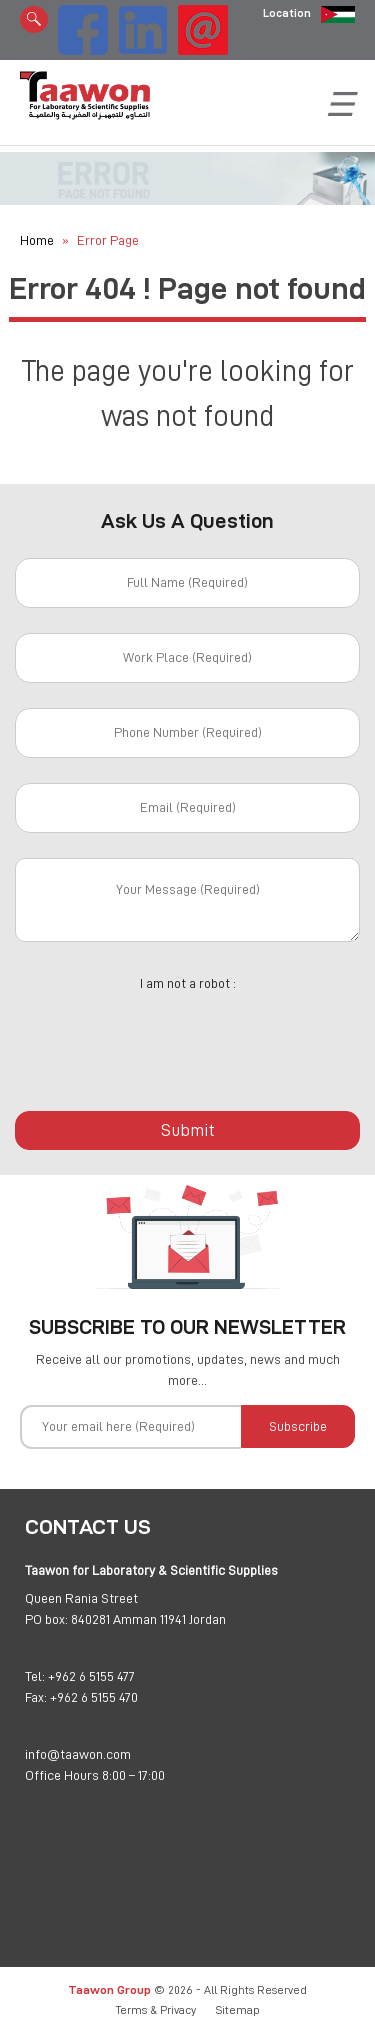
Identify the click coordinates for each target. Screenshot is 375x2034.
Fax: (36, 1697)
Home (37, 240)
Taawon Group (109, 1989)
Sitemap (238, 2010)
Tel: (35, 1676)
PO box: (46, 1619)
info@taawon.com (78, 1754)
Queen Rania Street (81, 1598)
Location (287, 13)
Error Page (108, 240)
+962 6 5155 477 (91, 1676)
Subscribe (298, 1426)
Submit (188, 1130)
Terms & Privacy (156, 2010)
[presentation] (188, 1040)
